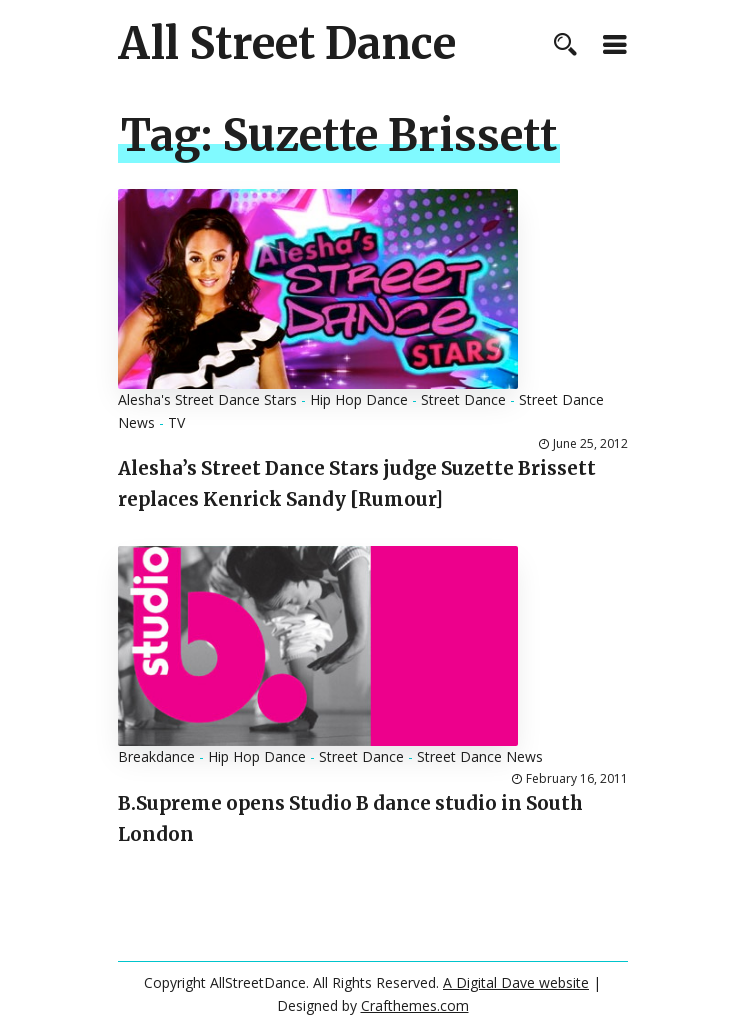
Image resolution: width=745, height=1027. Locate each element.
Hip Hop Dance (359, 399)
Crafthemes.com (415, 1005)
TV (176, 422)
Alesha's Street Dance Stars (207, 399)
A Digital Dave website (516, 982)
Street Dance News (480, 756)
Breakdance (156, 756)
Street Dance (463, 399)
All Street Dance (287, 44)
